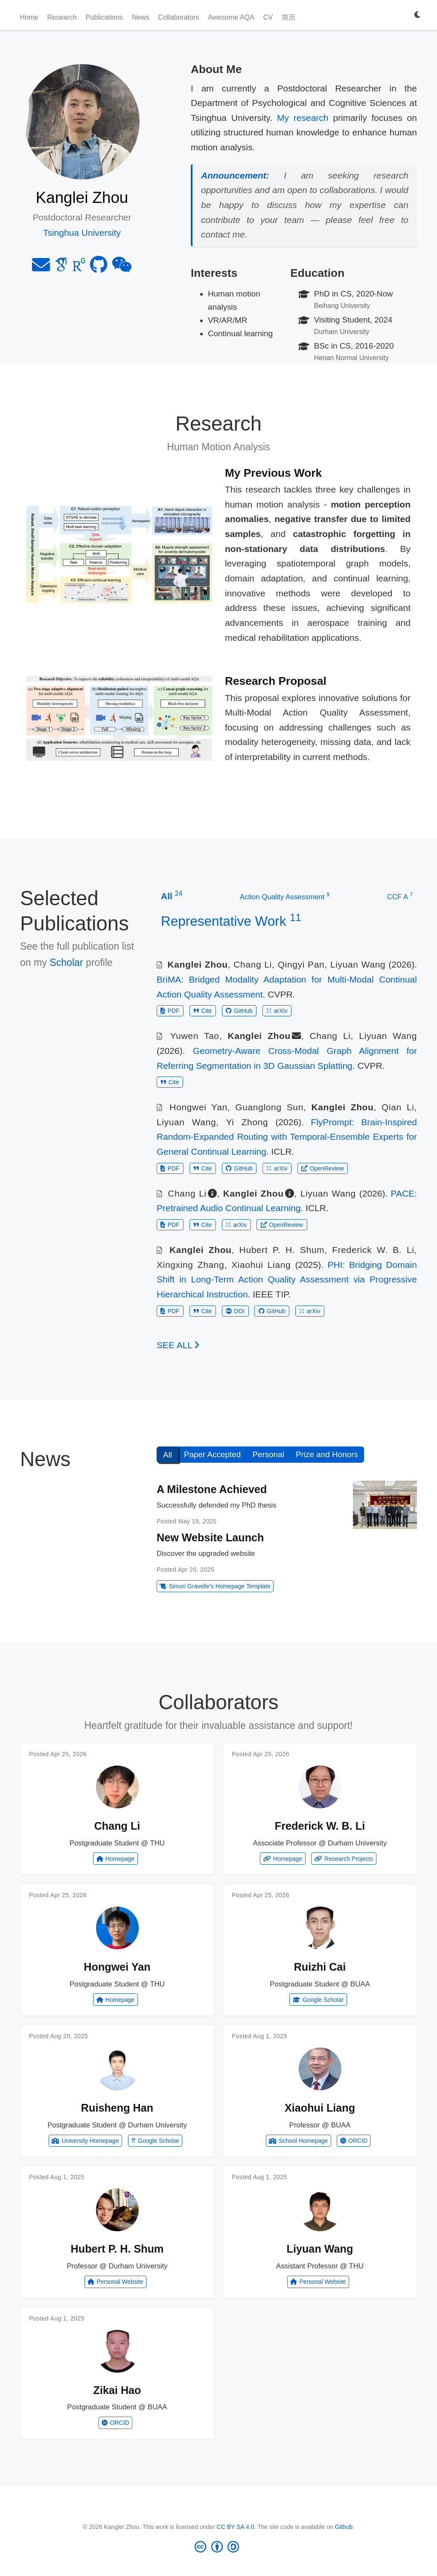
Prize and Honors (327, 1454)
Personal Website (115, 2281)
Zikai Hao (117, 2390)
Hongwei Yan (198, 1107)
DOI (235, 1311)
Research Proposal (275, 681)
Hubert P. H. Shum (282, 1250)
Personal (268, 1454)
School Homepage (298, 2140)
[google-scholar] (61, 268)
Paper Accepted (212, 1454)
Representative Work (231, 920)
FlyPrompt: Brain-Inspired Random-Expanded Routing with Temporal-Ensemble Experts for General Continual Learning (287, 1136)
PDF (169, 1010)
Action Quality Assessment (284, 896)
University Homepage (85, 2140)
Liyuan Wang (357, 964)
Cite (202, 1010)
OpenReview (322, 1168)
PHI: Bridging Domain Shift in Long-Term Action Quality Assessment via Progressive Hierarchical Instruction (287, 1279)
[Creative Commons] (219, 2546)
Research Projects (344, 1858)
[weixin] (122, 268)
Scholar (66, 962)
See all (178, 1345)
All (167, 1454)
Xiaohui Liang (261, 1265)
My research (302, 118)
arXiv (276, 1010)
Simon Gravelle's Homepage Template (215, 1586)
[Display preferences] (418, 15)
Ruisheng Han (117, 2108)
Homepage (115, 1858)
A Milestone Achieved (212, 1489)
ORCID (353, 2140)
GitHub (239, 1010)
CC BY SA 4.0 (235, 2526)
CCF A (400, 896)
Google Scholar (318, 1999)
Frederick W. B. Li (373, 1250)
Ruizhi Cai (320, 1967)
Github (344, 2526)
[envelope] (41, 268)
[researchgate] (79, 268)
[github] (99, 268)
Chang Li (252, 964)
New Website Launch (210, 1537)
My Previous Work (273, 472)
